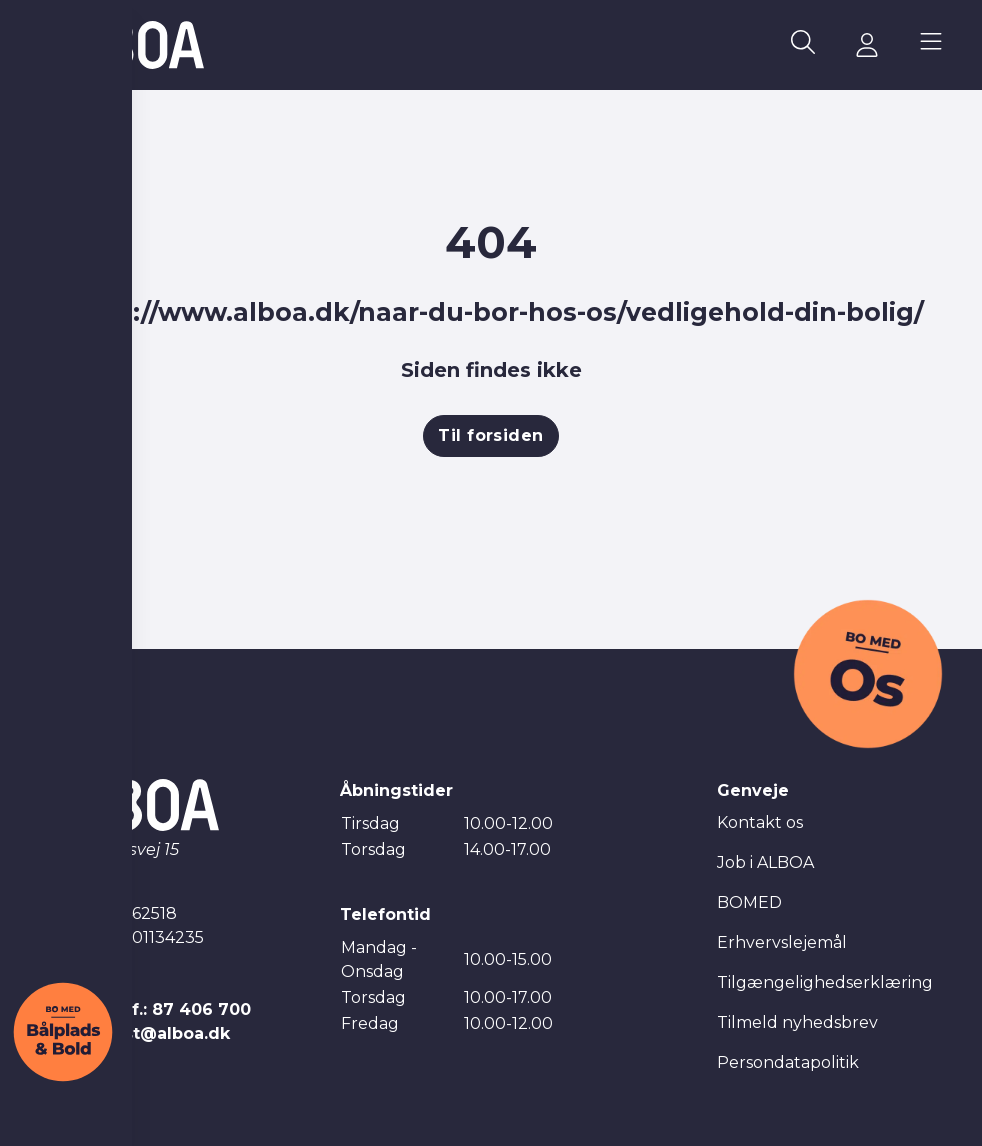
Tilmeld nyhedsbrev (797, 1022)
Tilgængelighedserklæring (825, 982)
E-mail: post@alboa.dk (134, 1033)
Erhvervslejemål (782, 942)
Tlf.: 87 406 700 (183, 1009)
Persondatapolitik (788, 1062)
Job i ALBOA (765, 862)
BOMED (749, 902)
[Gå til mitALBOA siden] (867, 45)
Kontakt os (760, 822)
